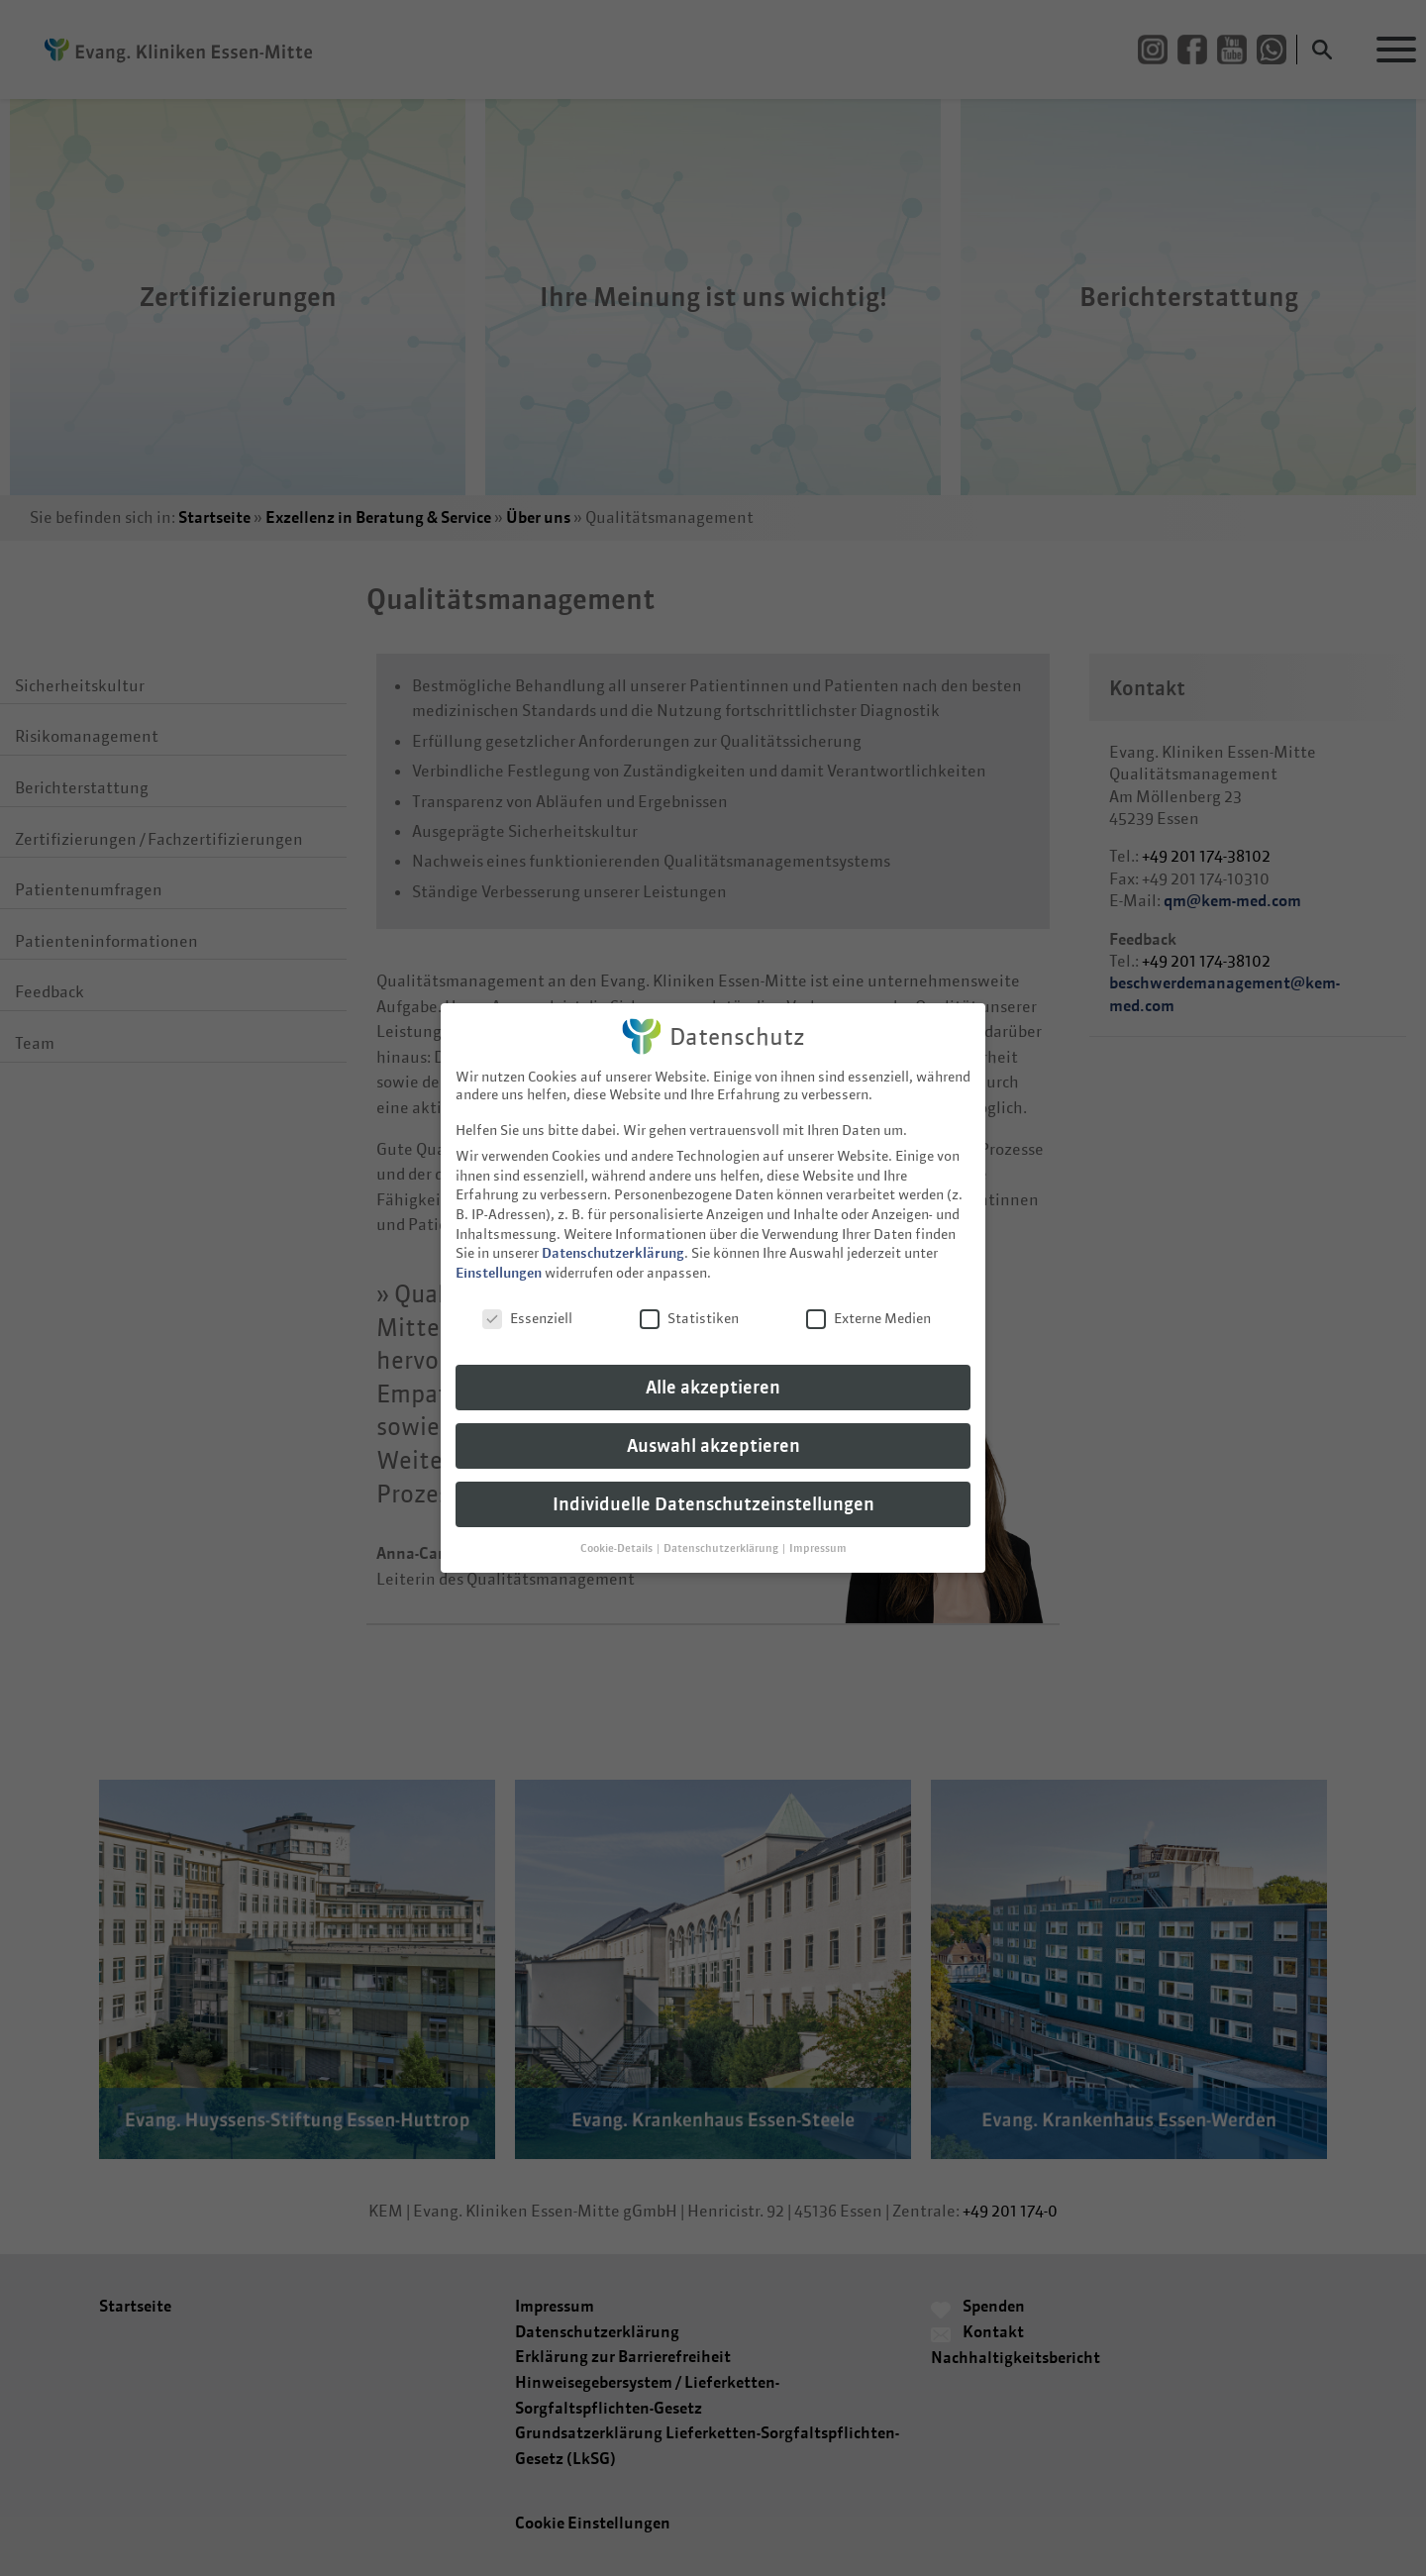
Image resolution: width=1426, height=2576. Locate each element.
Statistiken (689, 1298)
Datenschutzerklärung (613, 1234)
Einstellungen (499, 1253)
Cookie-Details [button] (617, 1529)
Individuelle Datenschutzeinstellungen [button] (713, 1485)
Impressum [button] (818, 1529)
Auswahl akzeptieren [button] (713, 1426)
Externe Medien (868, 1298)
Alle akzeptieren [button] (713, 1368)
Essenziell (527, 1298)
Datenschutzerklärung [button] (721, 1529)
